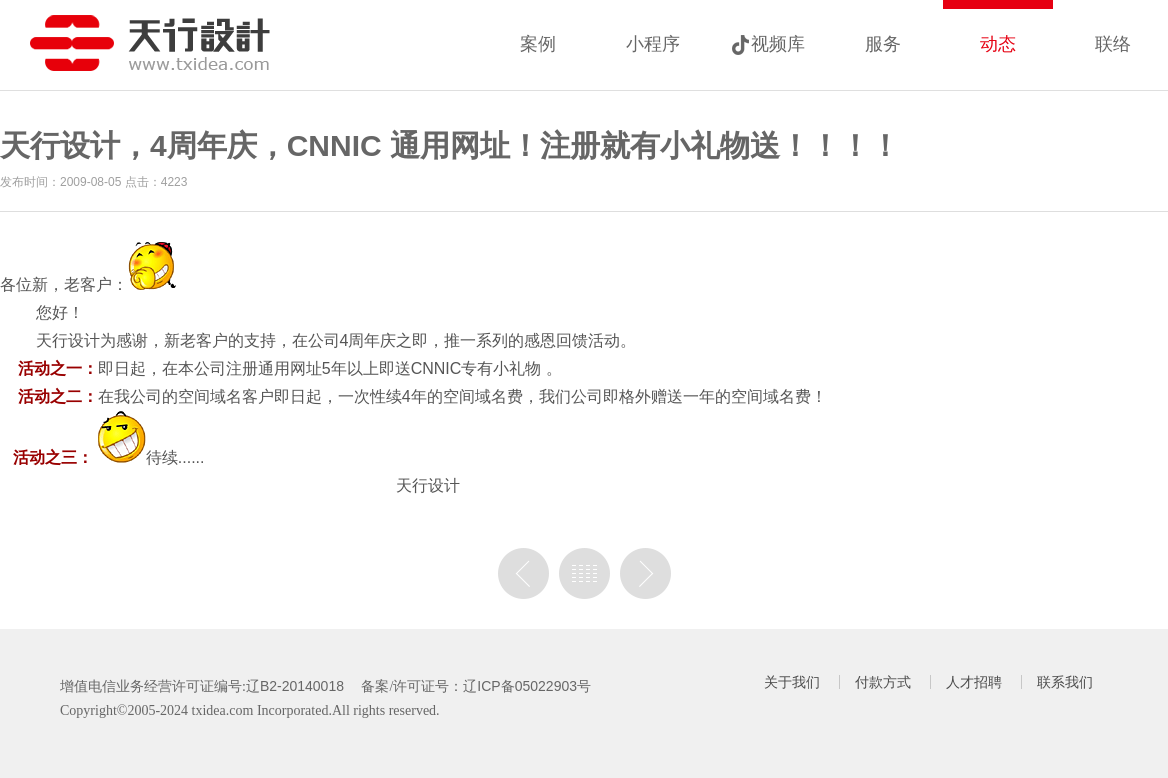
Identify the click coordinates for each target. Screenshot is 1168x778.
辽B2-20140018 (295, 686)
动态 (998, 44)
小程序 (653, 44)
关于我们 (792, 682)
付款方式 (883, 682)
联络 (1113, 44)
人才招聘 (974, 682)
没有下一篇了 (645, 573)
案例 (538, 44)
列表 (584, 573)
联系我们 (1065, 682)
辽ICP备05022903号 (527, 686)
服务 (883, 44)
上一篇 (523, 573)
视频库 (778, 44)
